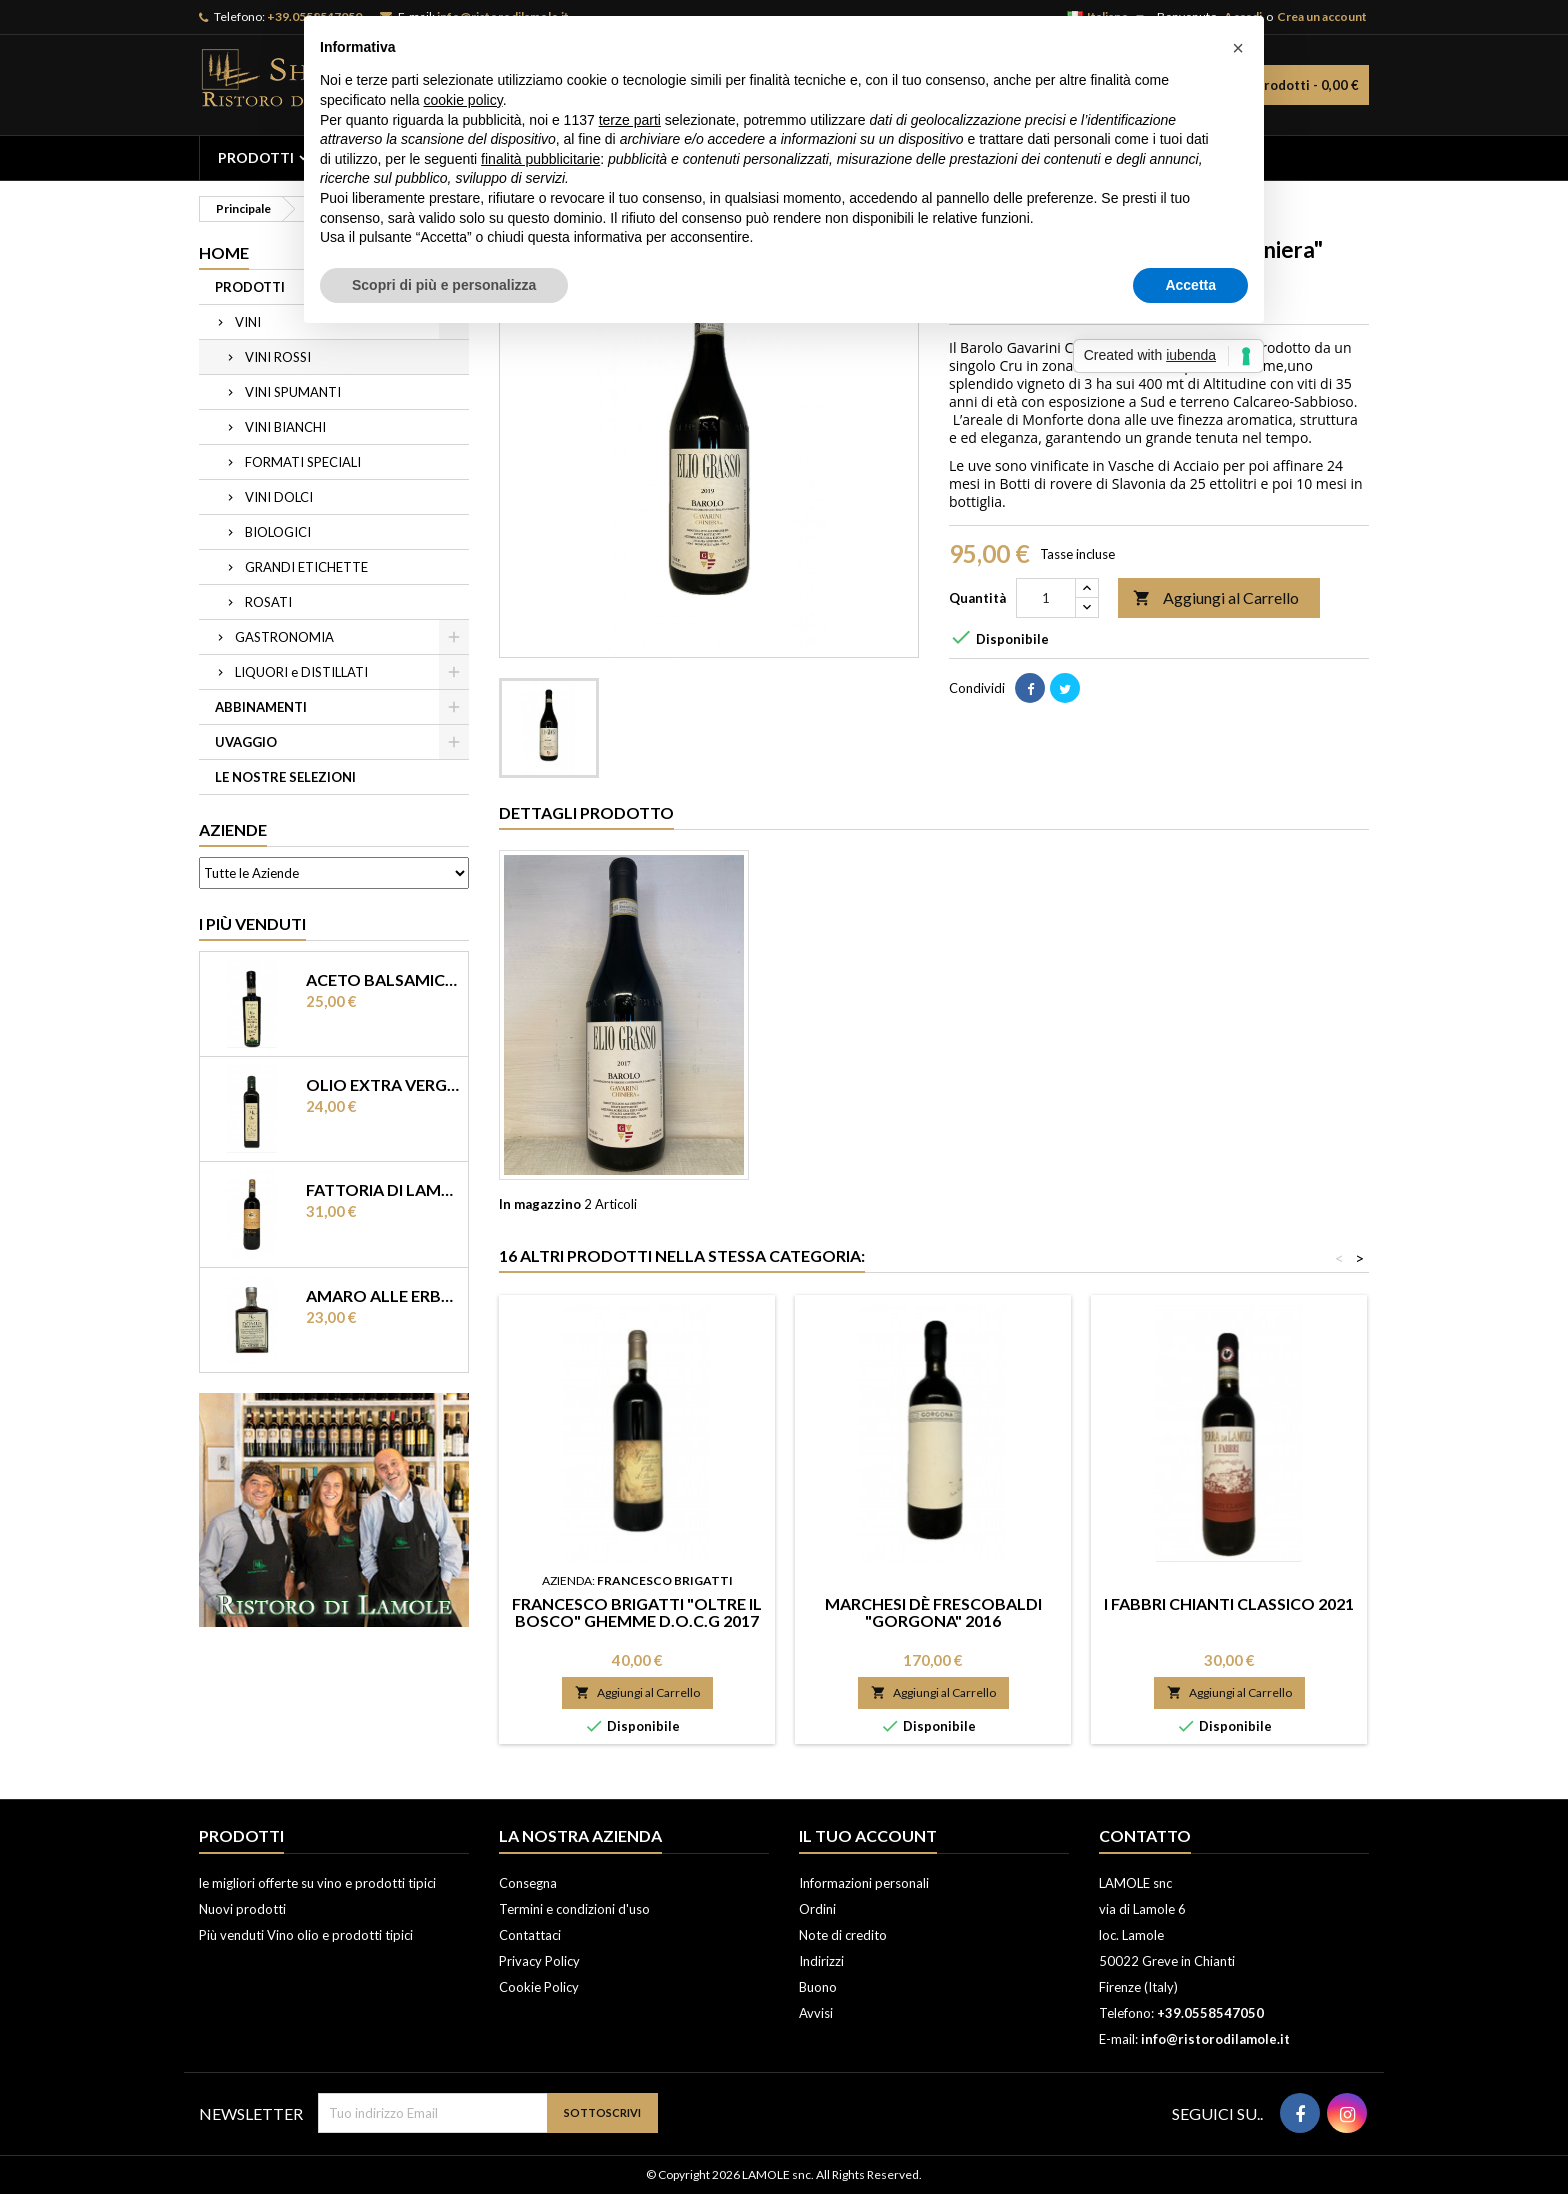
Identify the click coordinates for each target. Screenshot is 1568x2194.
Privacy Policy (539, 1961)
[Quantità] (1046, 598)
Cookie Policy (539, 1987)
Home (224, 252)
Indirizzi (821, 1961)
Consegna (528, 1883)
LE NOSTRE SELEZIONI (285, 777)
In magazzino (540, 1204)
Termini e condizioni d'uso (574, 1909)
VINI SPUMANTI (293, 392)
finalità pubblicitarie (540, 159)
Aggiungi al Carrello (1216, 598)
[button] (1238, 48)
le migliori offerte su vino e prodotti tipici (317, 1883)
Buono (818, 1987)
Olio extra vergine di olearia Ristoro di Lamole (383, 1084)
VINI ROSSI (278, 357)
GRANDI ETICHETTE (306, 567)
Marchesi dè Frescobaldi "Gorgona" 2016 (933, 1612)
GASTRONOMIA (284, 637)
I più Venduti (252, 923)
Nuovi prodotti (242, 1909)
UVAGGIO (246, 742)
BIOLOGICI (278, 532)
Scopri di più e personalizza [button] (444, 285)
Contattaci (530, 1935)
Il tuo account (868, 1835)
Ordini (817, 1909)
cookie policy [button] (463, 100)
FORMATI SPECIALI (303, 462)
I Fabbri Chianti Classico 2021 (1229, 1603)
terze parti (630, 120)
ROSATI (268, 602)
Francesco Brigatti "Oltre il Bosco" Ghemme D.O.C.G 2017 (637, 1612)
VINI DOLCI (279, 497)
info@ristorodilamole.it (1215, 2039)
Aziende (233, 829)
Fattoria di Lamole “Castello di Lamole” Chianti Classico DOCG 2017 (383, 1189)
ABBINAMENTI (261, 707)
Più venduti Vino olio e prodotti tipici (306, 1935)
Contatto (1145, 1835)
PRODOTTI (256, 157)
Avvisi (816, 2013)
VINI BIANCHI (285, 427)
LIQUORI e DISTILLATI (301, 672)
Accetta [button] (1190, 285)
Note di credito (843, 1935)
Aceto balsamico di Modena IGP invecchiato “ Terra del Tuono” (383, 979)
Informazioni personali (864, 1883)
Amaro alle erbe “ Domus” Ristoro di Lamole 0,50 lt (383, 1295)
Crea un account (1322, 16)
